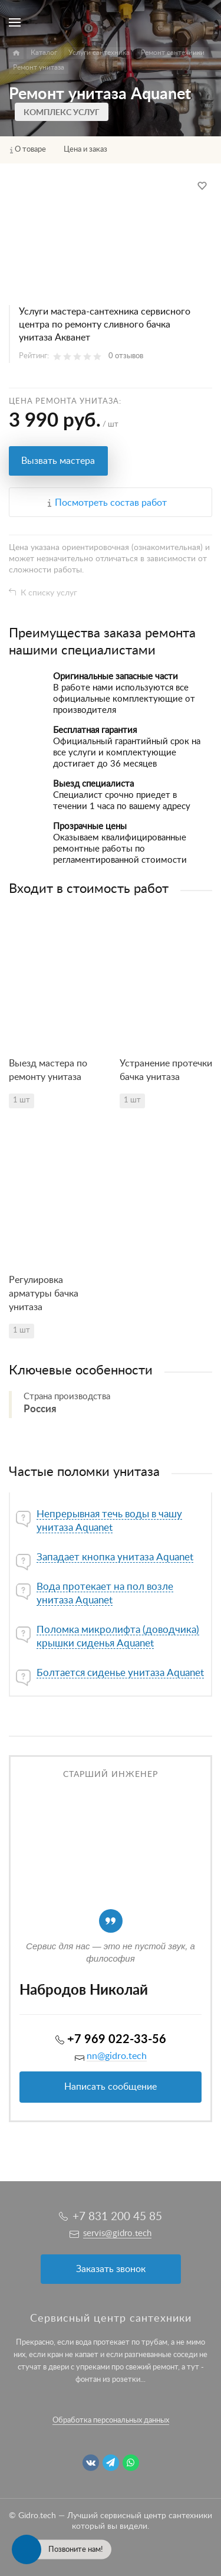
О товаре (30, 149)
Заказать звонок (111, 2269)
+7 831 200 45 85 (117, 2217)
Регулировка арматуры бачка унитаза (43, 1293)
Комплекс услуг (62, 113)
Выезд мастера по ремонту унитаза (48, 1070)
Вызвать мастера (58, 461)
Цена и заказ (85, 149)
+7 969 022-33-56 (116, 2039)
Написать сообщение (110, 2086)
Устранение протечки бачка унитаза (166, 1070)
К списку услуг (49, 593)
